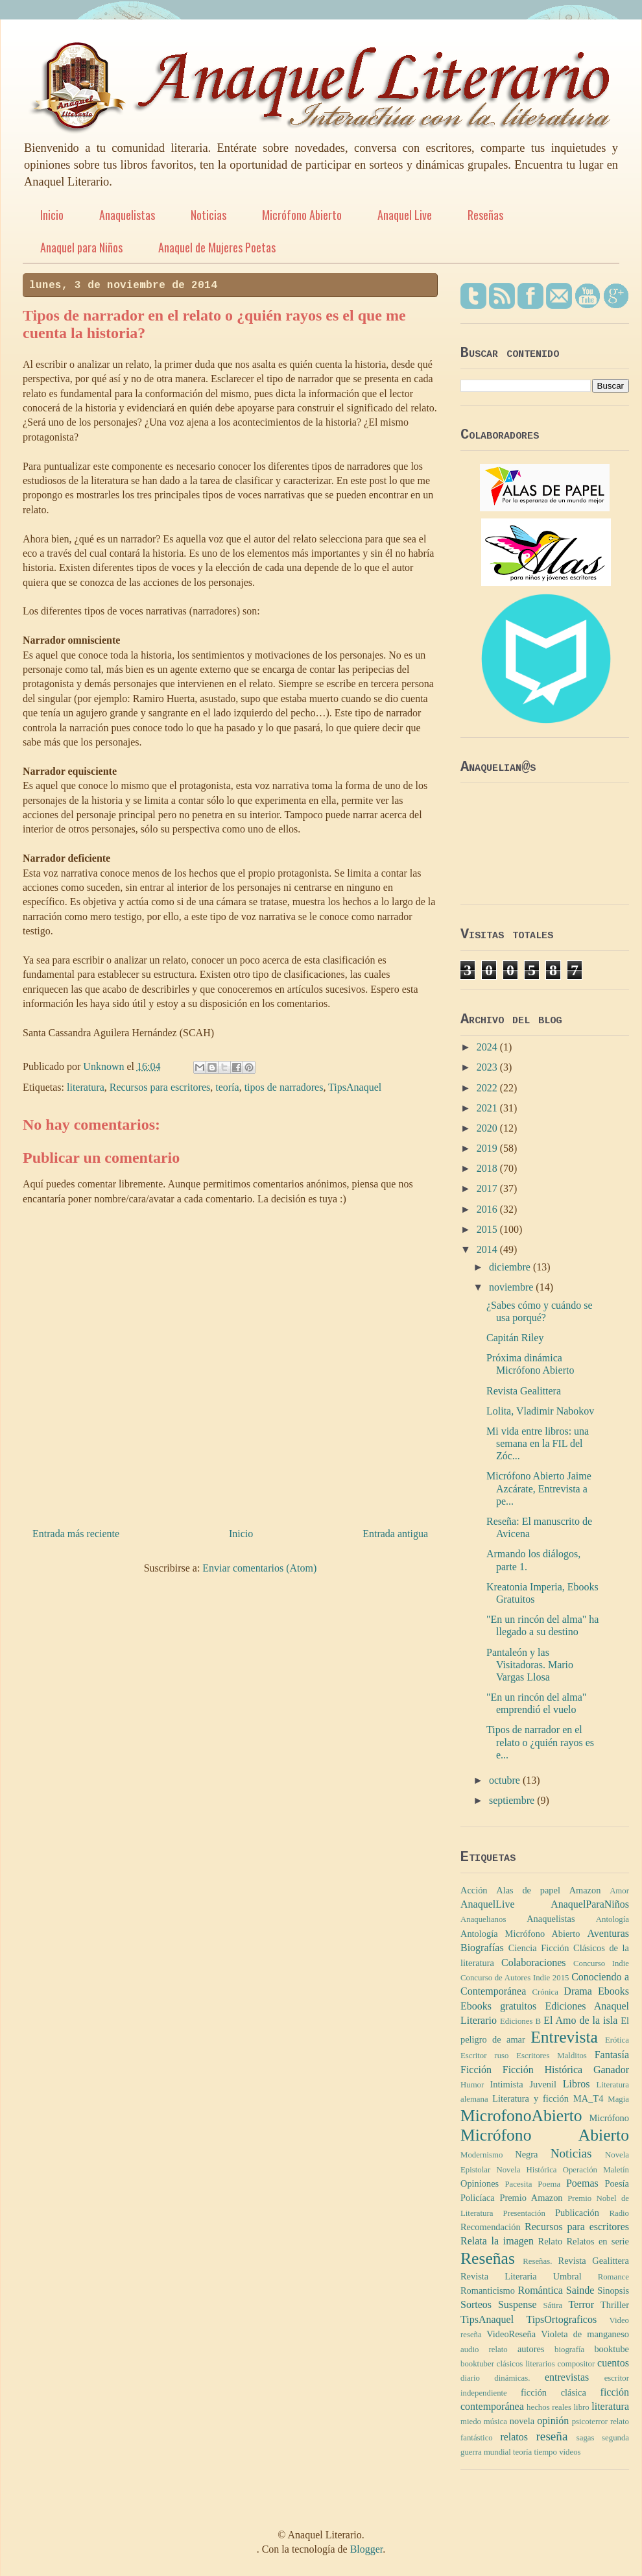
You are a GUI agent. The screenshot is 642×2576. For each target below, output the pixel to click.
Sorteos (476, 2304)
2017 (488, 1188)
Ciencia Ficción (538, 1948)
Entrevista (564, 2037)
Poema (549, 2184)
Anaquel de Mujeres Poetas (217, 247)
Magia (618, 2099)
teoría (227, 1087)
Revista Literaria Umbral (521, 2276)
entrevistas (567, 2377)
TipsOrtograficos (561, 2319)
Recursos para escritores (160, 1087)
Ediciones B (520, 2021)
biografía (569, 2349)
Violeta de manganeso (585, 2334)
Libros (576, 2083)
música (495, 2421)
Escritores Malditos (551, 2055)
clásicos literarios (526, 2363)
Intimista (506, 2084)
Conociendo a (600, 1976)
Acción (474, 1890)
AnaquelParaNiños (590, 1904)
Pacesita (518, 2184)
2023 (488, 1067)
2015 (488, 1229)
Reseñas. (537, 2261)
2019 (488, 1148)
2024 (488, 1046)
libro (581, 2407)
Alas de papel (528, 1890)
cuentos (613, 2362)
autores (531, 2349)
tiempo (545, 2452)
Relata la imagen (497, 2240)
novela (522, 2421)
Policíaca (477, 2198)
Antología (612, 1919)
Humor (472, 2084)
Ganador (611, 2069)
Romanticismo (487, 2290)
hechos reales (549, 2407)
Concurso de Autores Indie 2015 (514, 1977)
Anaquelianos (483, 1919)
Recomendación (490, 2227)
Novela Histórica (526, 2169)
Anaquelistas (127, 214)
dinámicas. (512, 2378)
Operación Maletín (596, 2169)
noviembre (512, 1287)
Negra (526, 2154)
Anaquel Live (404, 214)
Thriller (614, 2305)
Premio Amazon (530, 2198)
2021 (488, 1107)
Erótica (617, 2040)
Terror (581, 2304)
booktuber (477, 2363)
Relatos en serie (597, 2241)
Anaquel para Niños (81, 247)
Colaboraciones (533, 1962)
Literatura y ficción (530, 2098)
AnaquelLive (487, 1904)
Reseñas (485, 214)
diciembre (511, 1266)
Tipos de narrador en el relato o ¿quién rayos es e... (540, 1742)
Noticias (208, 214)
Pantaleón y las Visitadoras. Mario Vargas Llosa (529, 1665)
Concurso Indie (601, 1963)
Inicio (52, 214)
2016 (488, 1209)
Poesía (616, 2183)
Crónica (545, 1992)
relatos (514, 2436)
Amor (619, 1890)
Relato (550, 2241)
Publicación (577, 2212)
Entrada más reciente (75, 1533)
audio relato (484, 2349)
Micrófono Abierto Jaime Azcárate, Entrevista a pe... (538, 1488)
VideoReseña (511, 2334)
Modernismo (481, 2154)
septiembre (513, 1800)
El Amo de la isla (580, 2020)
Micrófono (609, 2118)
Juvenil (542, 2084)
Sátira (552, 2305)
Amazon (585, 1890)
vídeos (569, 2452)
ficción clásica (553, 2392)
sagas (586, 2437)
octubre (506, 1780)
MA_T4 (588, 2098)
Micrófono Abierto (302, 214)
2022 (488, 1087)
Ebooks (613, 1991)
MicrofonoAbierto (521, 2115)
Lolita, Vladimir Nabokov (540, 1410)
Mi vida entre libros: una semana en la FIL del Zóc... (537, 1443)
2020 (488, 1128)
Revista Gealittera (523, 1390)
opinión (553, 2420)
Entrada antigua (395, 1533)
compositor (576, 2363)
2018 (488, 1168)
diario (470, 2378)
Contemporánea (493, 1991)
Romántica (539, 2290)
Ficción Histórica (542, 2069)
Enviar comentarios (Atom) (259, 1568)
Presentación (524, 2213)
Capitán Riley (514, 1337)
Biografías (482, 1947)
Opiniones (479, 2183)
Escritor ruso (484, 2055)
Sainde (580, 2290)
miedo (470, 2421)
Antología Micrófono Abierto (520, 1933)
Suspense (517, 2304)
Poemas (582, 2183)
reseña (551, 2436)
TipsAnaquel (354, 1087)
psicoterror (590, 2421)
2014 (488, 1249)
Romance (613, 2276)
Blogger (366, 2549)
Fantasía (612, 2054)
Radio (619, 2213)
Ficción (476, 2069)
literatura (85, 1087)
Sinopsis (613, 2290)
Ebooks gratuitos (498, 2005)
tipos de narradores (284, 1087)
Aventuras (608, 1933)
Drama (578, 1991)
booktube (611, 2349)
